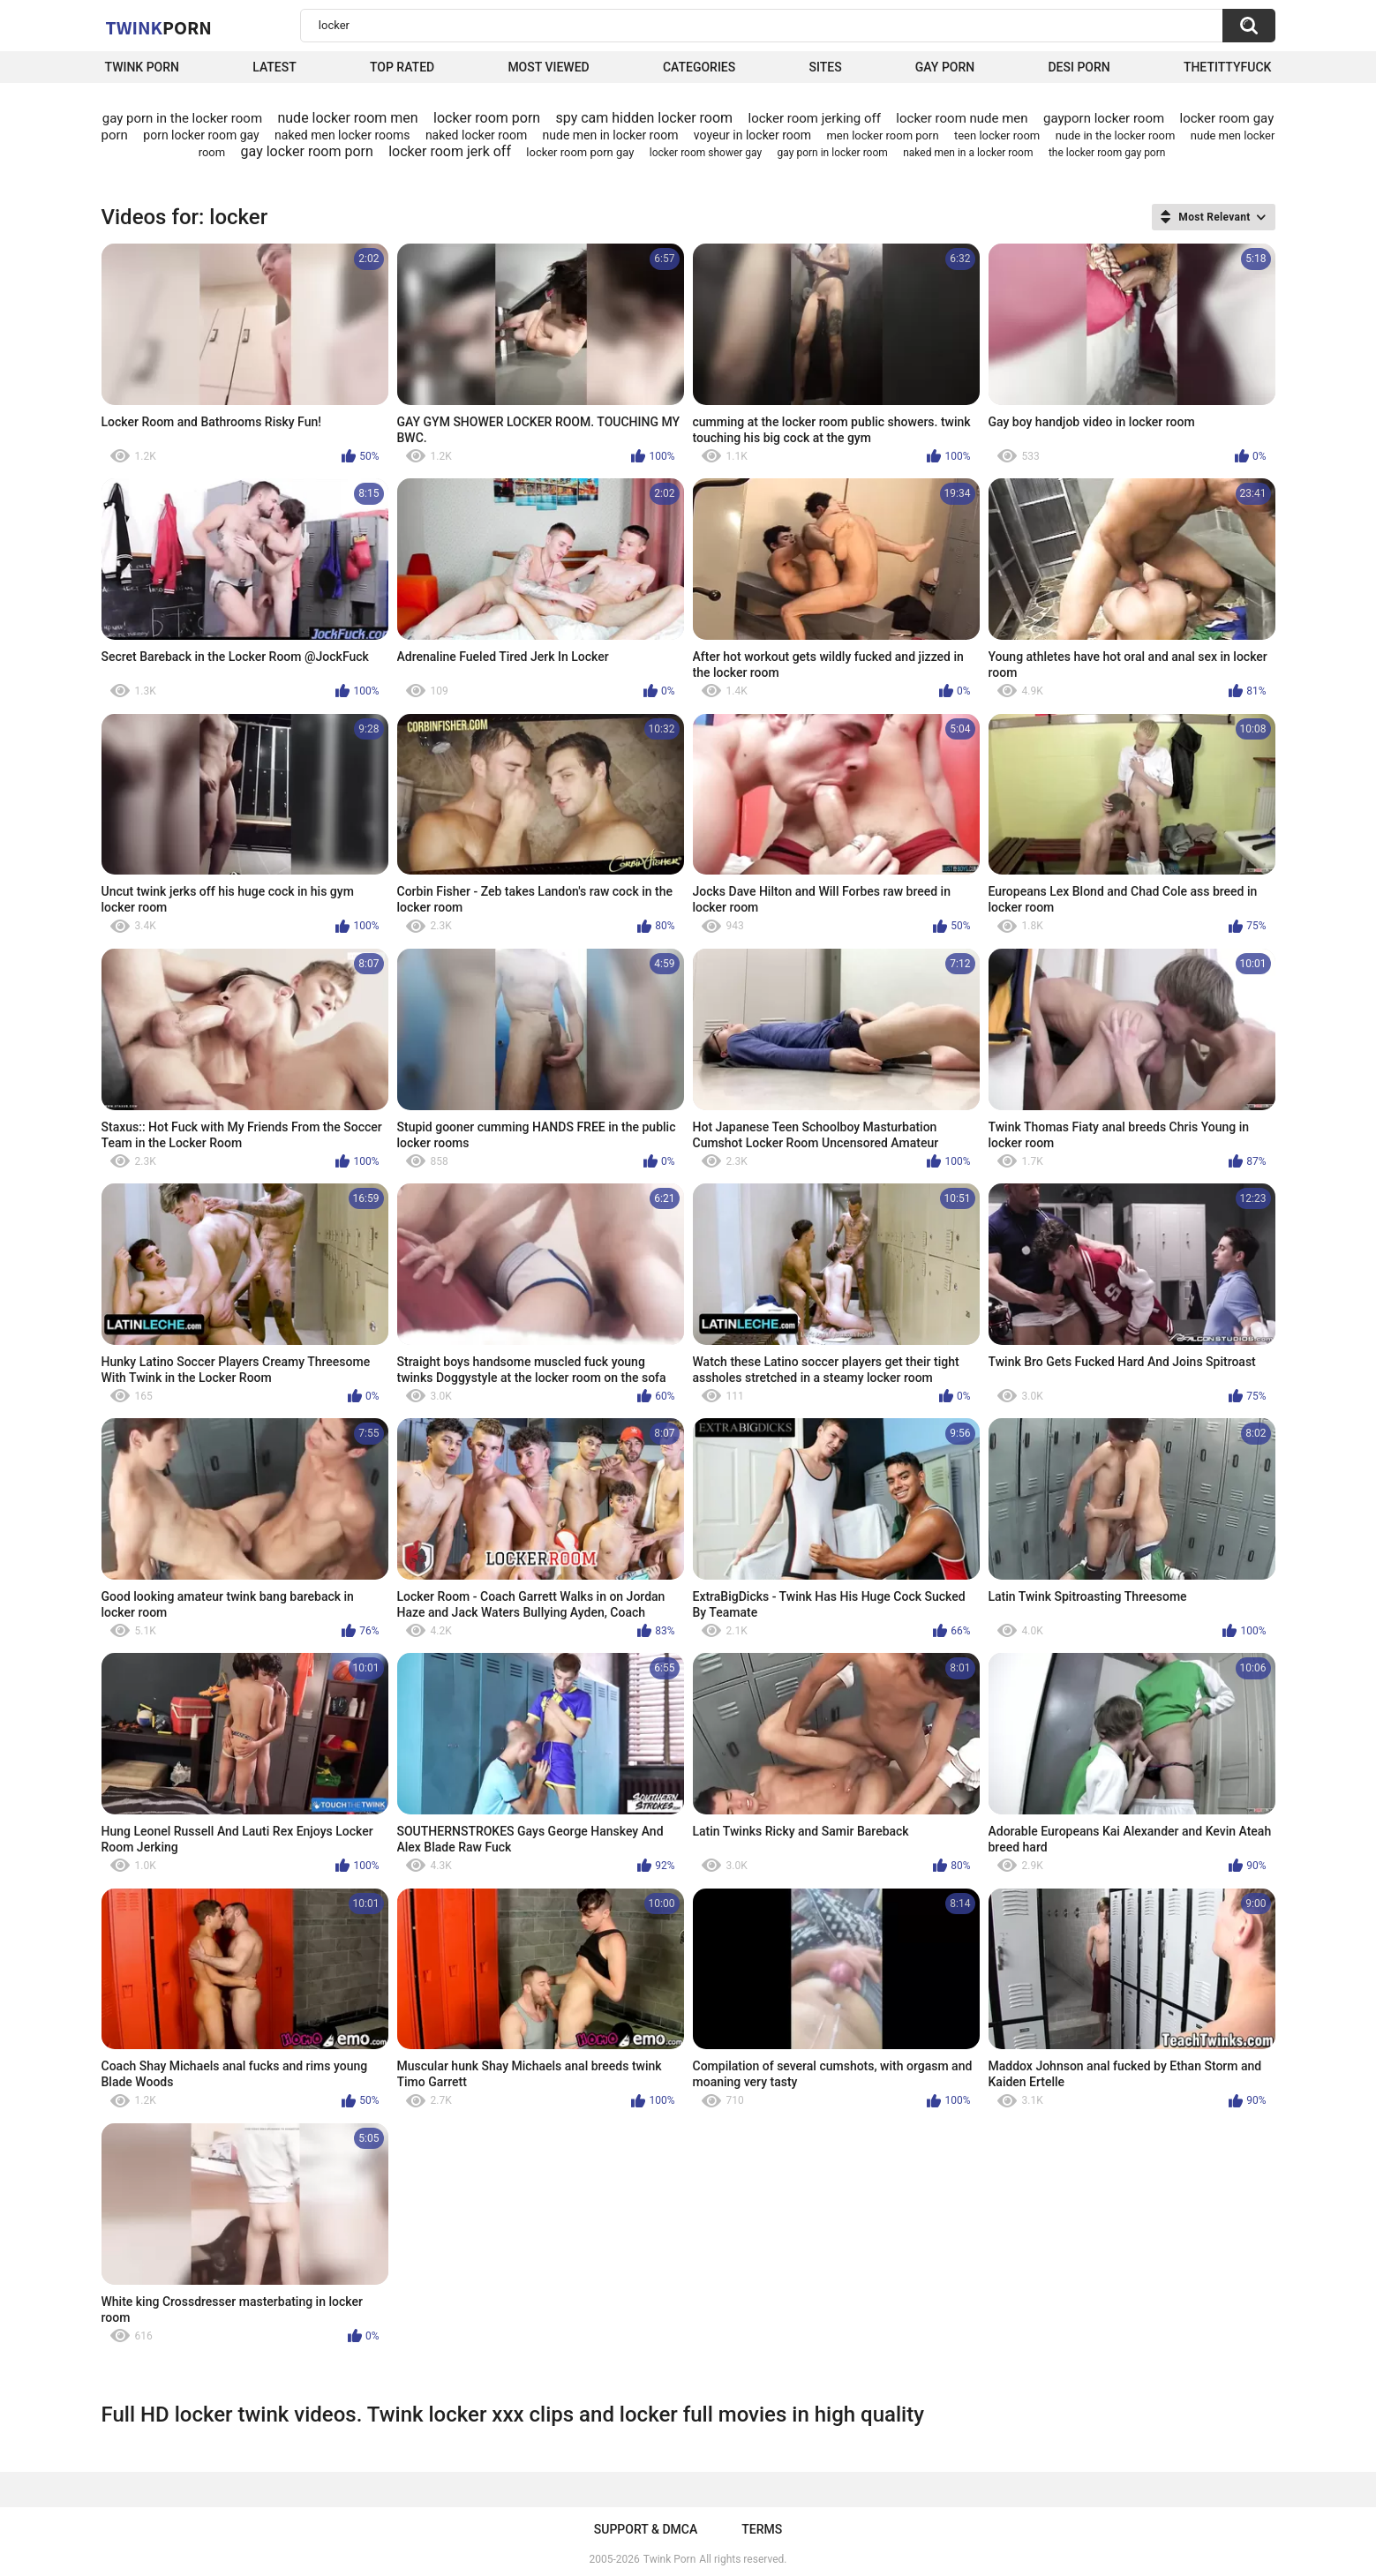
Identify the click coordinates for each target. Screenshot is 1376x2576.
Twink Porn (142, 67)
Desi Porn (1078, 67)
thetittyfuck (1228, 67)
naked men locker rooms (342, 135)
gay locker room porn (307, 151)
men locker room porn (882, 135)
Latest (274, 67)
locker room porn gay (580, 152)
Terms (761, 2529)
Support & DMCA (645, 2529)
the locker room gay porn (1107, 152)
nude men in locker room (611, 135)
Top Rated (402, 67)
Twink (159, 27)
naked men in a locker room (968, 152)
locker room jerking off (814, 118)
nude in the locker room (1116, 135)
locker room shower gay (706, 152)
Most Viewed (548, 67)
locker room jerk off (449, 151)
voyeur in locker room (752, 135)
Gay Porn (944, 67)
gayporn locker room (1103, 118)
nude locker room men (347, 117)
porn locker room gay (201, 135)
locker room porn (486, 117)
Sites (824, 67)
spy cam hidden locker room (644, 117)
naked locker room (476, 135)
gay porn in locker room (833, 152)
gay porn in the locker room (182, 118)
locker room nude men (961, 118)
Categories (699, 67)
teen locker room (997, 135)
